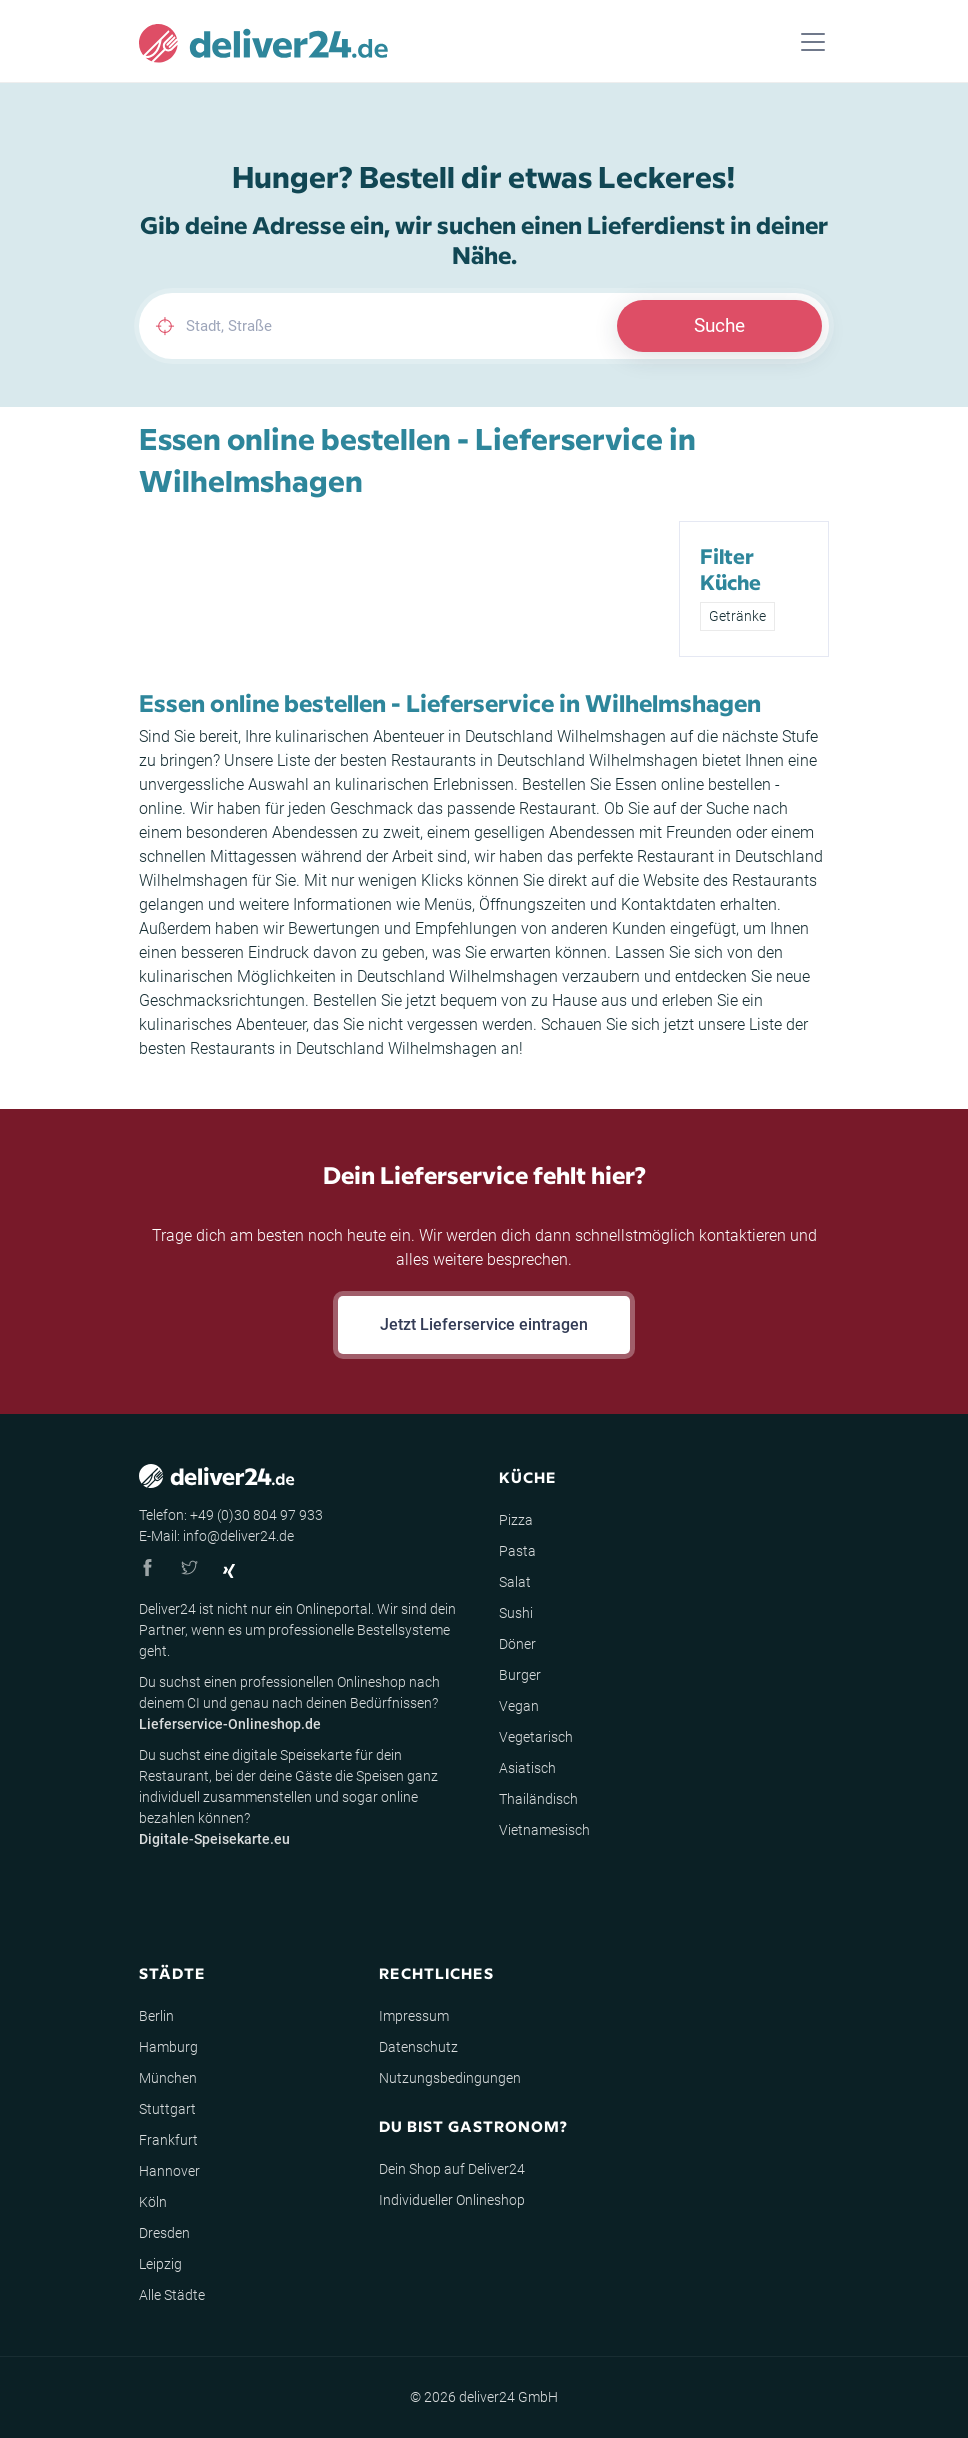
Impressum (414, 2016)
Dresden (164, 2233)
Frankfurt (168, 2140)
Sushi (516, 1613)
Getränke (737, 616)
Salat (515, 1582)
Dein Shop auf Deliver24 (452, 2169)
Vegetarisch (536, 1737)
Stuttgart (167, 2109)
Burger (520, 1675)
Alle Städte (172, 2295)
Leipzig (160, 2264)
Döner (517, 1644)
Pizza (516, 1520)
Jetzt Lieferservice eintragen (484, 1324)
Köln (153, 2202)
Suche (719, 325)
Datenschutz (418, 2047)
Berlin (156, 2016)
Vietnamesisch (544, 1830)
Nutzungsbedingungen (450, 2078)
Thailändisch (538, 1799)
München (168, 2078)
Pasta (517, 1551)
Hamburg (168, 2047)
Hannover (169, 2171)
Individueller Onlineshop (452, 2200)
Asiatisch (527, 1768)
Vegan (519, 1706)
